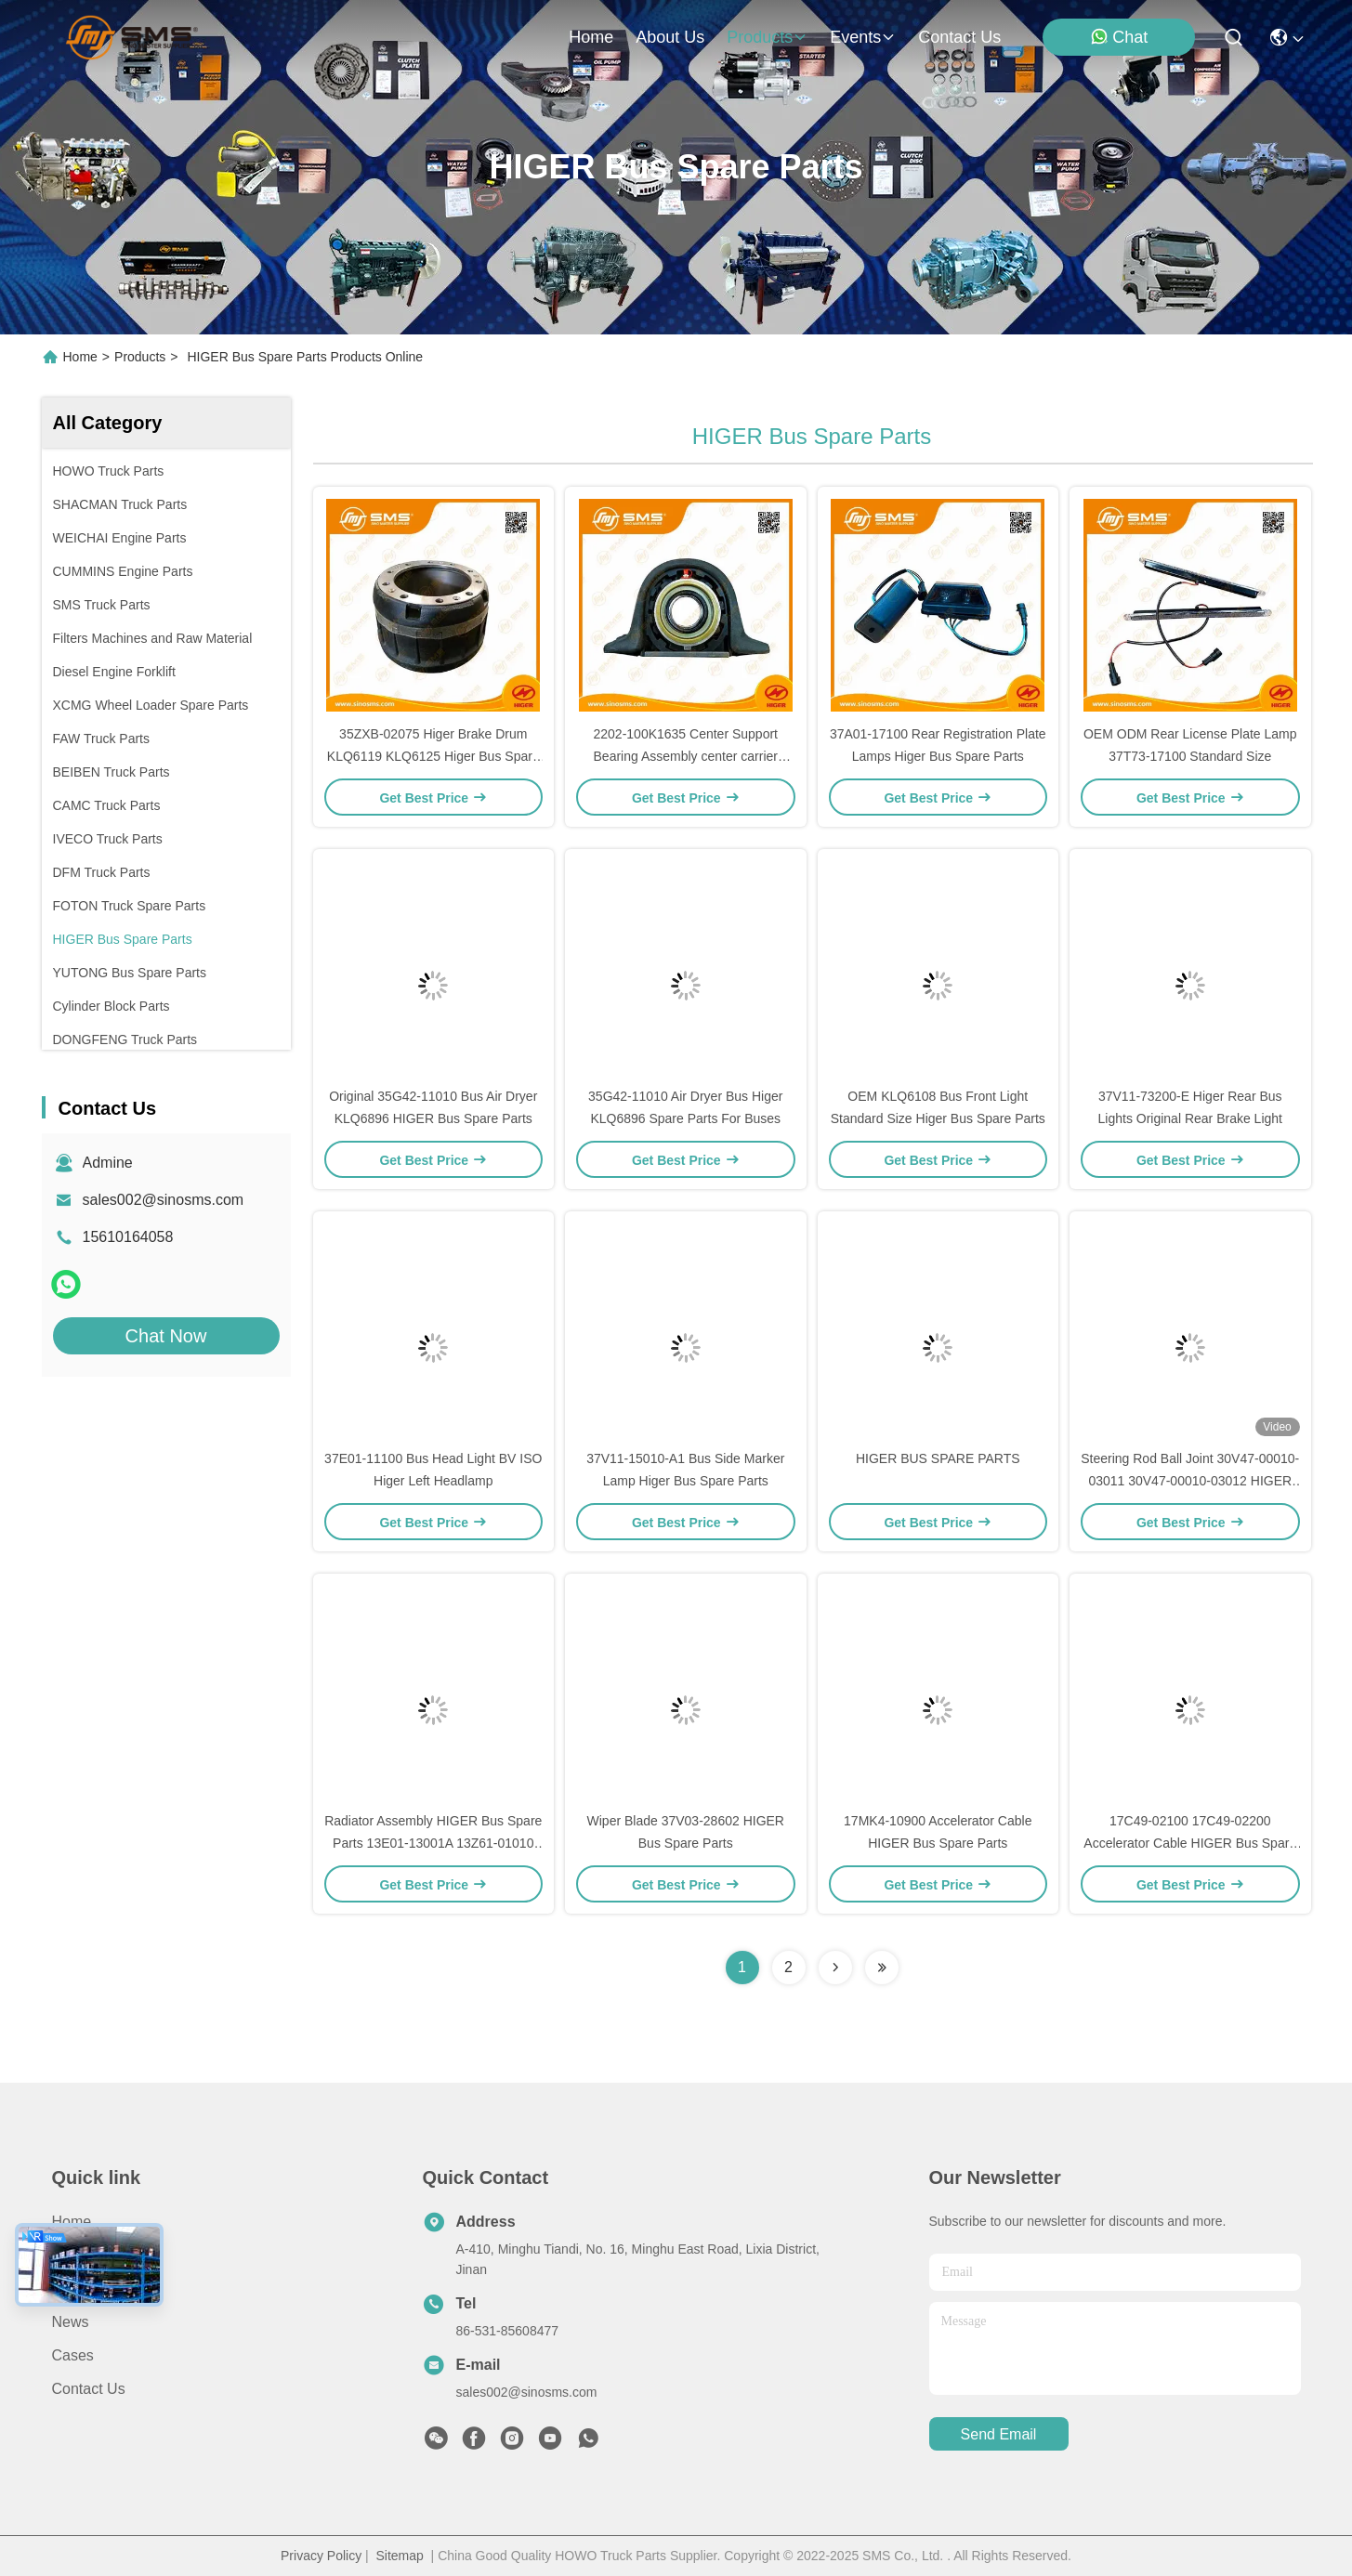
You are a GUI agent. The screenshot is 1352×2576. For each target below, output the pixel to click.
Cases (73, 2355)
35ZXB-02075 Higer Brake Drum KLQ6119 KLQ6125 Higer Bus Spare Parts (433, 756)
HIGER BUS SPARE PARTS (938, 1458)
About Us (82, 2255)
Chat (1119, 36)
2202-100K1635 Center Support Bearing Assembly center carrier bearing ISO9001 (686, 756)
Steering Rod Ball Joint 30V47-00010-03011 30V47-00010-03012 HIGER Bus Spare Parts (1190, 1480)
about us (670, 37)
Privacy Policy (321, 2555)
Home (591, 37)
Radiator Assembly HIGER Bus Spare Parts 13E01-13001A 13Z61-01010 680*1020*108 (433, 1843)
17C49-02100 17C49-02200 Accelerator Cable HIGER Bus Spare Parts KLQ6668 (1189, 1843)
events (863, 37)
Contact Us (88, 2389)
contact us (959, 37)
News (70, 2322)
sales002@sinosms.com (163, 1200)
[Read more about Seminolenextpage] (835, 1967)
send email (999, 2434)
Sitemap (399, 2555)
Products (139, 356)
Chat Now (166, 1336)
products (767, 37)
